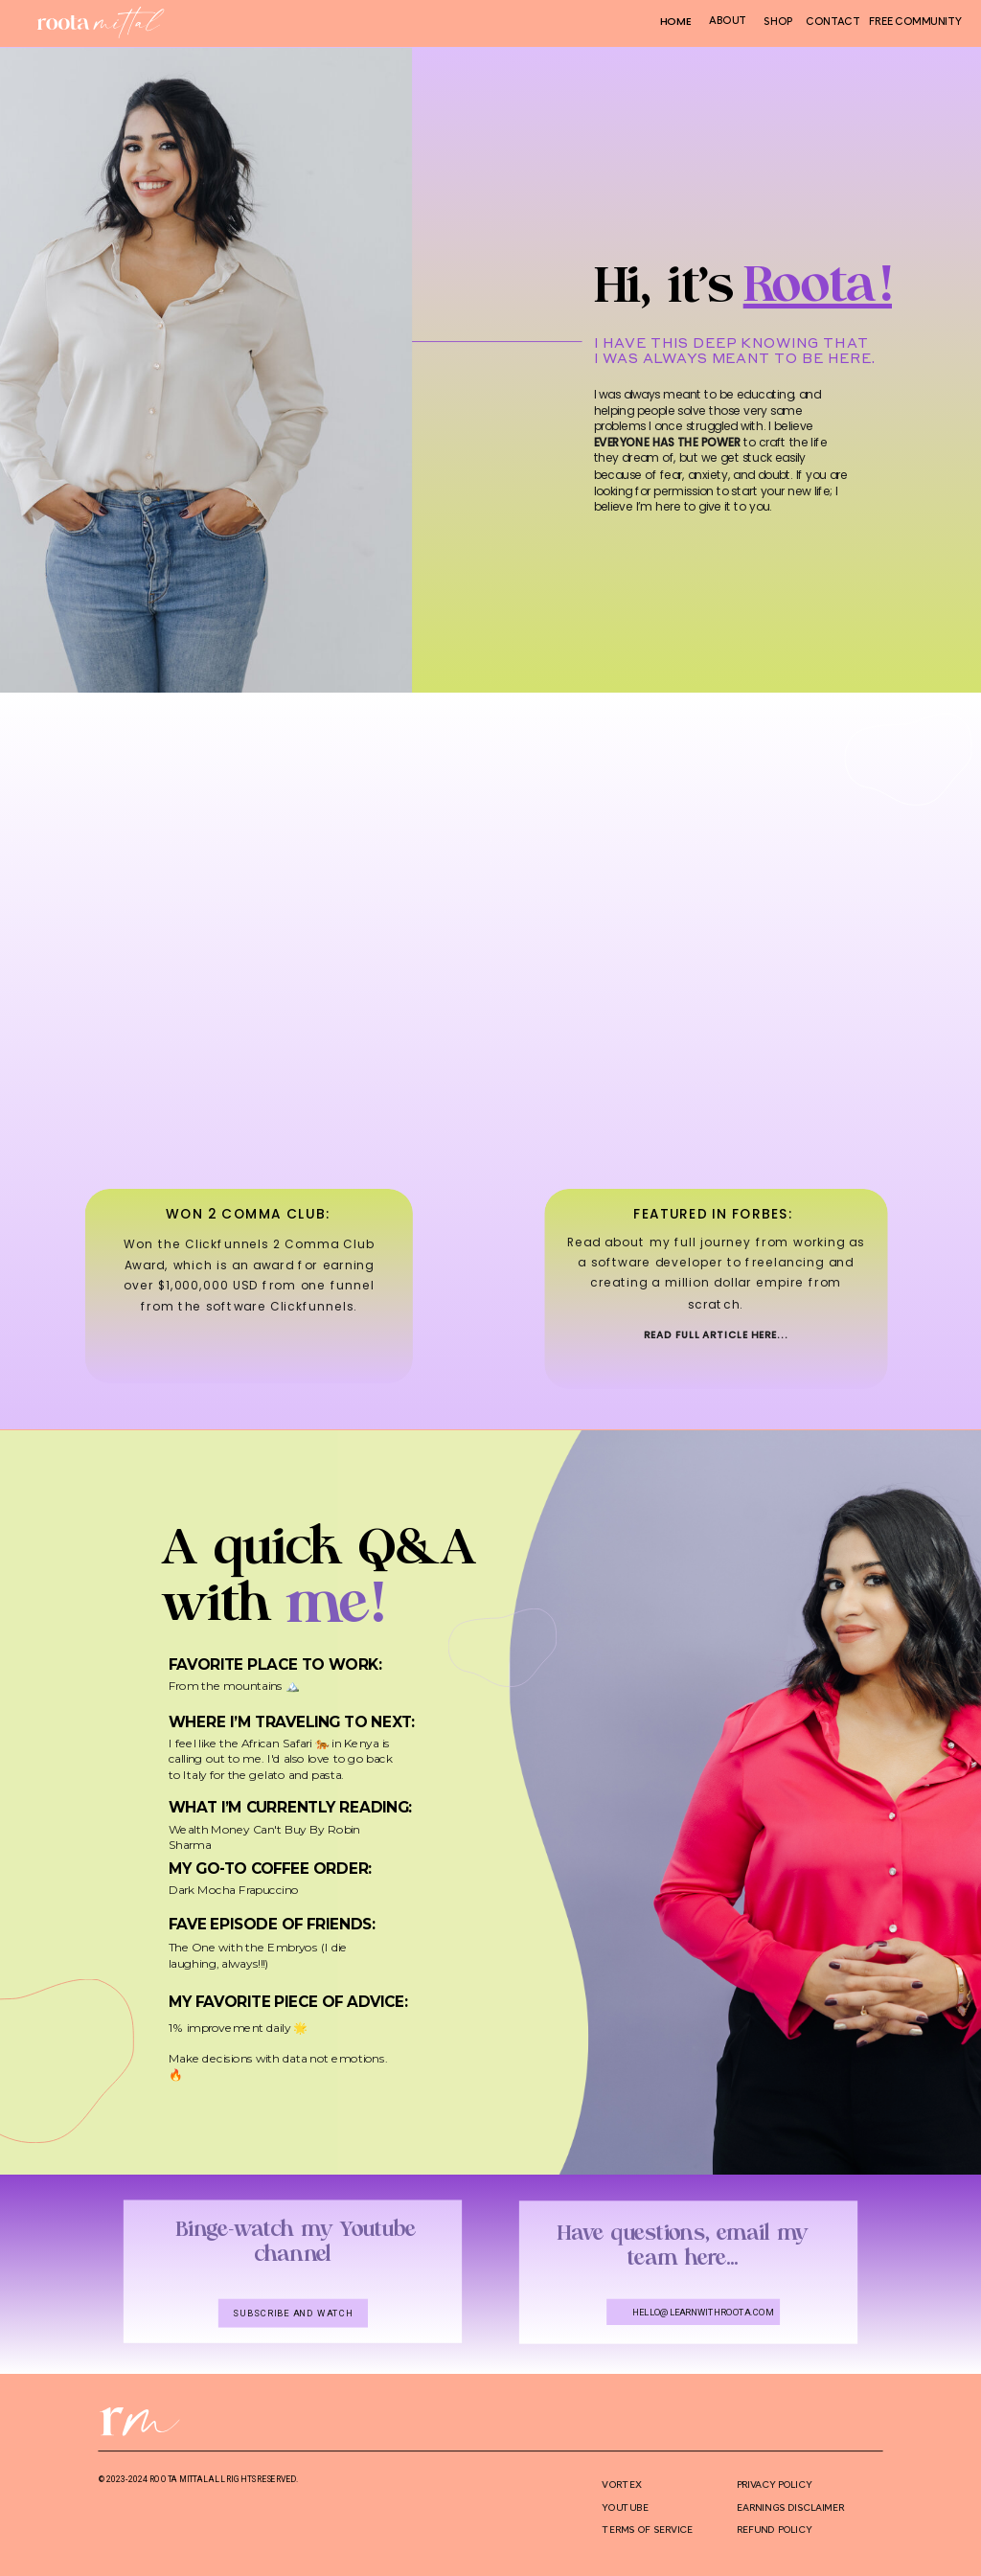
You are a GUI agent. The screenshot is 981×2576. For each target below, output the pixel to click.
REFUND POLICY (774, 2530)
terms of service (647, 2530)
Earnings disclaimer (790, 2507)
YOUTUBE (625, 2507)
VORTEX (622, 2484)
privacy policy (774, 2484)
